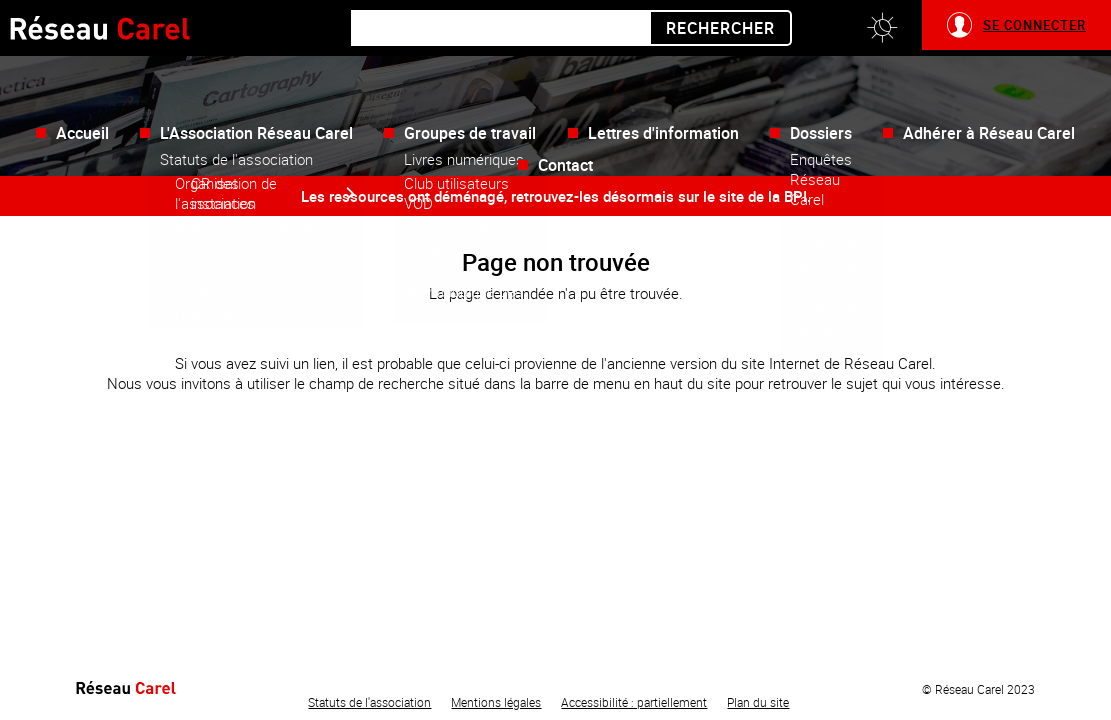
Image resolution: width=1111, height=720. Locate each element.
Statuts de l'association (369, 702)
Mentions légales (496, 702)
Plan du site (758, 702)
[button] (882, 28)
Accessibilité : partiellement (634, 702)
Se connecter (1034, 25)
